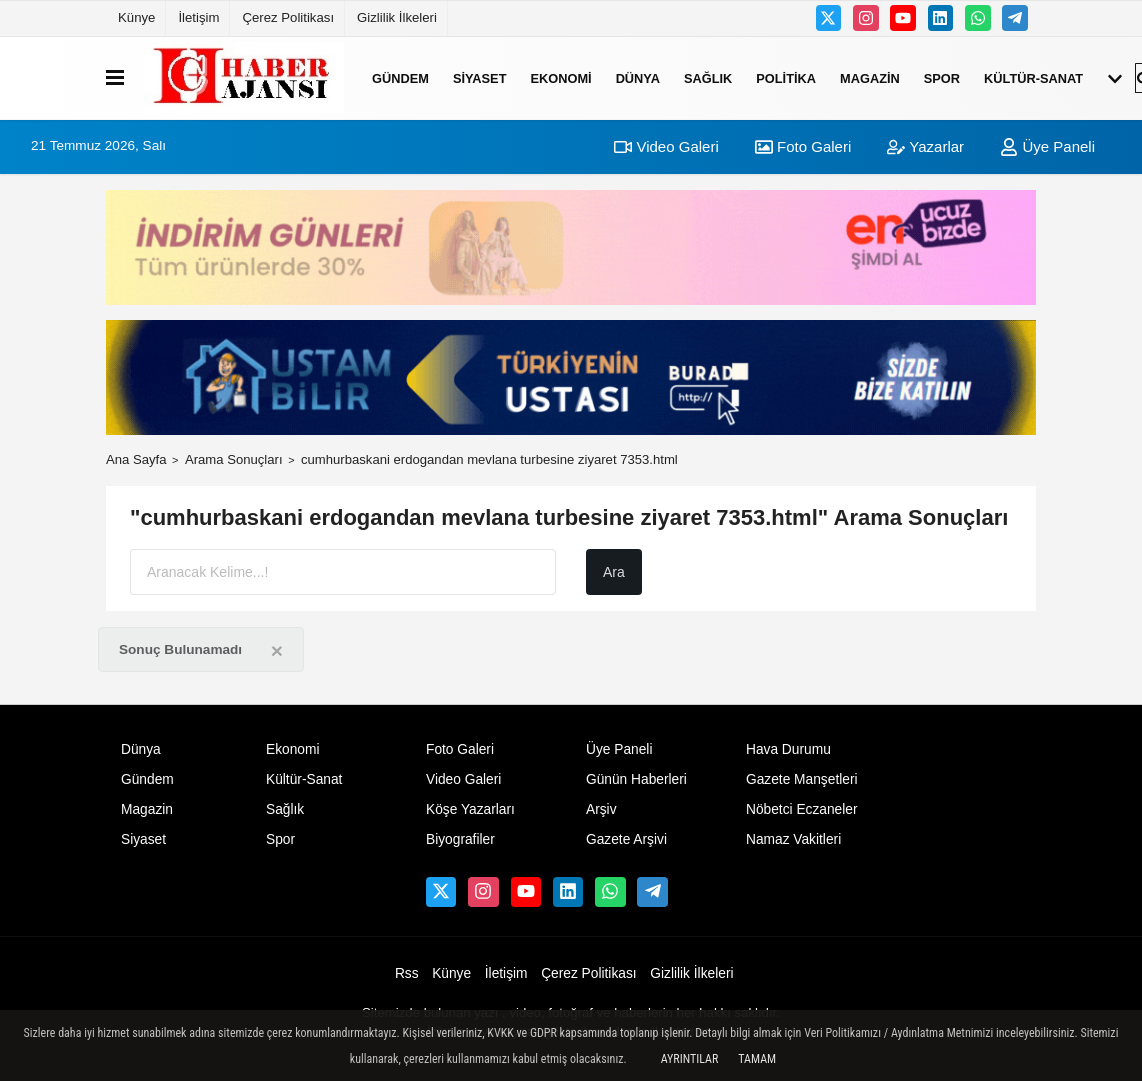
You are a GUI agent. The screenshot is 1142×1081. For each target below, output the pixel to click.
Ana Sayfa (136, 459)
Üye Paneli (1047, 146)
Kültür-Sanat (1033, 77)
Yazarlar (925, 146)
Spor (942, 77)
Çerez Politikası (288, 17)
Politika (786, 77)
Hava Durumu (788, 749)
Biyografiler (460, 839)
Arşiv (601, 809)
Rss (407, 973)
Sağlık (708, 77)
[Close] (277, 650)
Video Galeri (666, 146)
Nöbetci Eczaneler (802, 809)
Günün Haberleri (636, 779)
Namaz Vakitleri (793, 839)
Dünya (638, 77)
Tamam (757, 1059)
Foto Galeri (803, 146)
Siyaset (480, 77)
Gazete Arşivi (626, 839)
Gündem (400, 77)
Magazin (870, 77)
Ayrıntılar (690, 1059)
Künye (136, 17)
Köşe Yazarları (470, 809)
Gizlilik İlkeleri (397, 17)
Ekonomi (560, 77)
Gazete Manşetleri (802, 779)
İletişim (198, 17)
